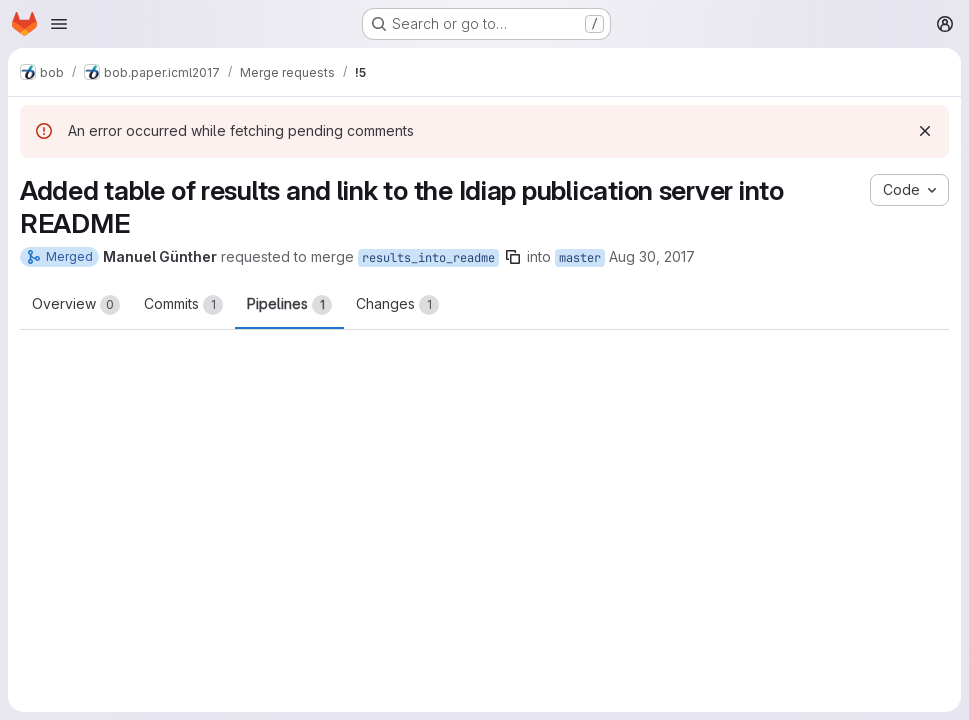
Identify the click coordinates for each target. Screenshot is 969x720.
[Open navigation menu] (59, 24)
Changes (397, 305)
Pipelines (289, 305)
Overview (76, 305)
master (580, 258)
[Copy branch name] (513, 257)
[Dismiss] (925, 131)
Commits (183, 305)
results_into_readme (428, 258)
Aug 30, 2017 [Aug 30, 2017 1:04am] (652, 256)
